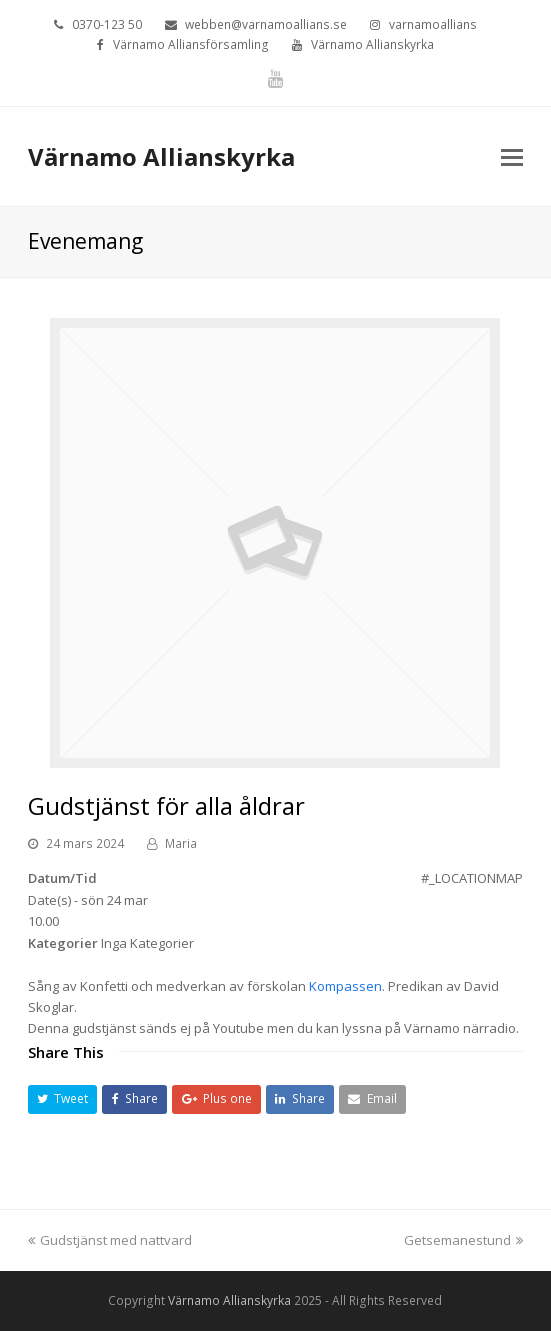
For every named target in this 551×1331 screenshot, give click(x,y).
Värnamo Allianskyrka (161, 156)
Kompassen (345, 986)
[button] (63, 1099)
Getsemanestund (463, 1240)
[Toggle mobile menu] (512, 156)
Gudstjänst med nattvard (110, 1240)
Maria (181, 843)
